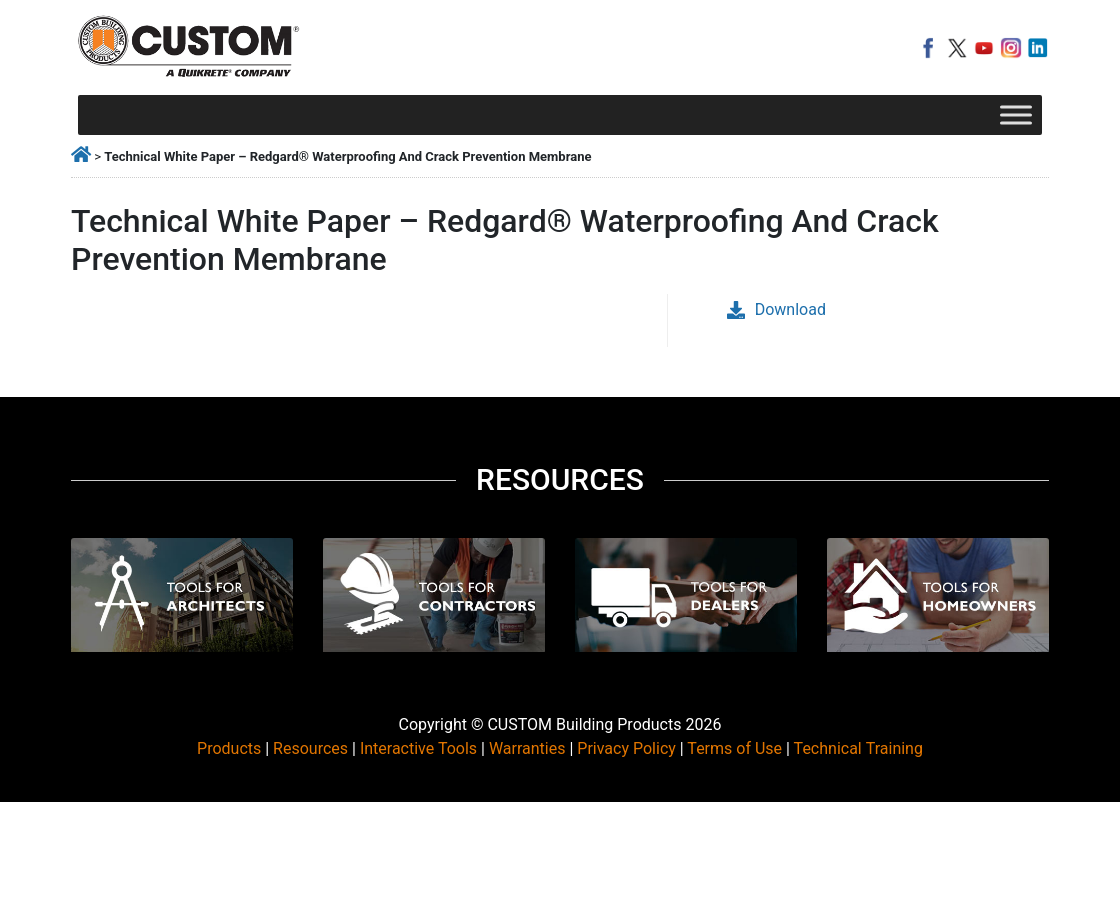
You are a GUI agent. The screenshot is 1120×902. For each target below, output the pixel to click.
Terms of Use (734, 748)
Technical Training (858, 748)
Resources (310, 748)
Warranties (527, 748)
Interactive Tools (418, 748)
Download (776, 309)
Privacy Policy (626, 748)
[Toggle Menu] (1016, 114)
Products (229, 748)
